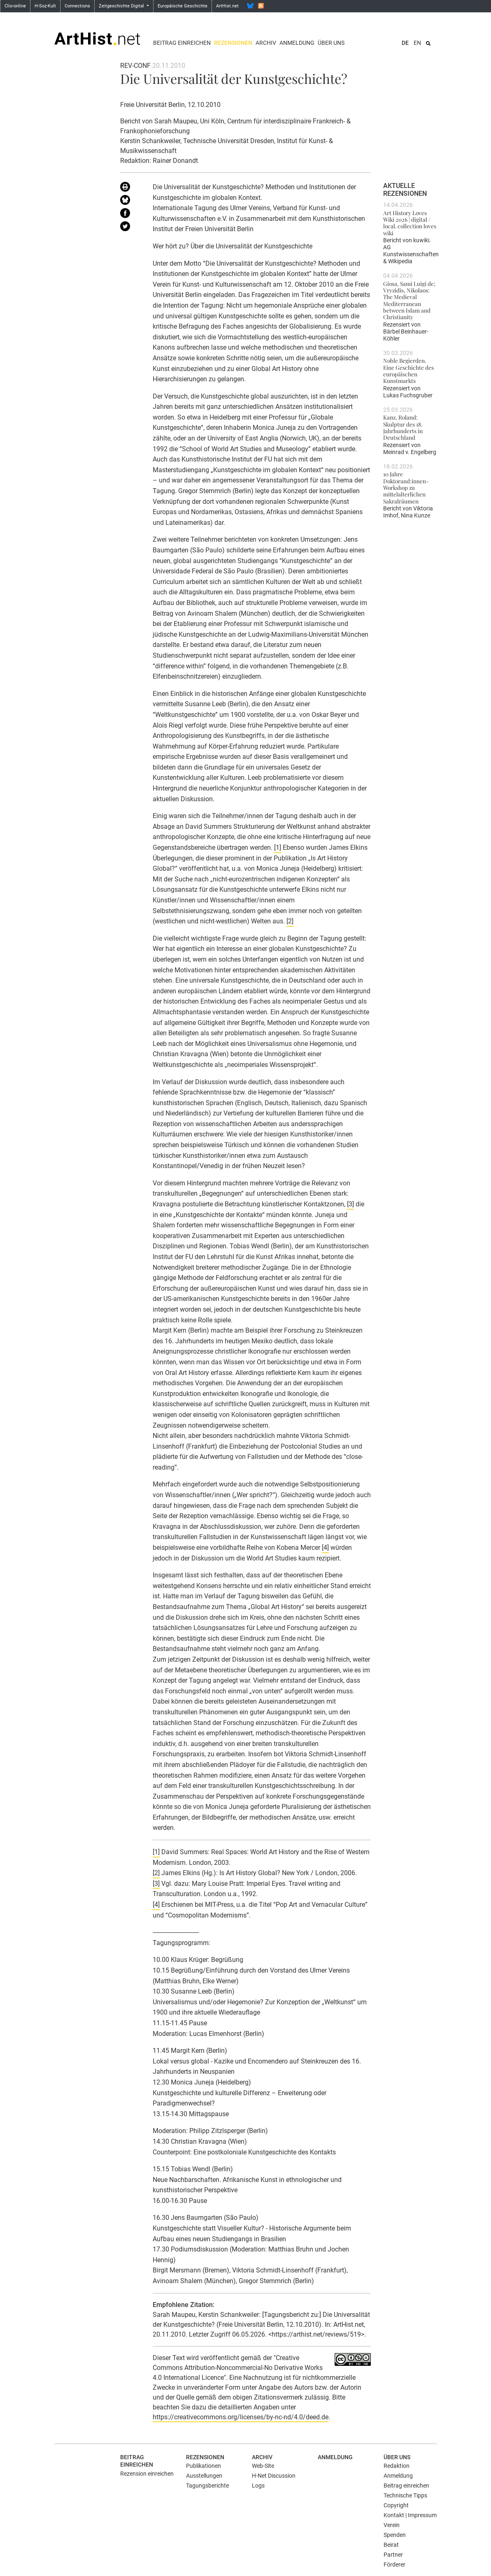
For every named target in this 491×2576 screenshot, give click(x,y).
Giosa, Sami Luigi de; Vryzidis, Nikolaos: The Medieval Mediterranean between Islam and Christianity (409, 300)
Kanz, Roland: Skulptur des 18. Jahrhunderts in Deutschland (403, 427)
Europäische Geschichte (182, 6)
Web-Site (263, 2465)
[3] (350, 1204)
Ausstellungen (204, 2475)
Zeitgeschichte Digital (122, 6)
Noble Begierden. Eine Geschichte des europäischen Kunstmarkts (408, 370)
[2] (289, 921)
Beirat (391, 2544)
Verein (392, 2525)
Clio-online (15, 6)
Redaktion (397, 2465)
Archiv (266, 42)
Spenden (395, 2535)
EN (417, 42)
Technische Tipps (405, 2495)
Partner (393, 2554)
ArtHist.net (227, 6)
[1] (277, 847)
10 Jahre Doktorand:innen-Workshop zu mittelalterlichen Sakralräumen (406, 487)
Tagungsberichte (207, 2485)
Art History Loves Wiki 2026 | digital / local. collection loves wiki (409, 223)
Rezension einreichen (147, 2473)
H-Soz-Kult (45, 6)
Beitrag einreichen (182, 42)
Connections (77, 6)
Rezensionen (233, 42)
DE (405, 42)
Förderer (394, 2564)
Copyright (396, 2505)
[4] (325, 1547)
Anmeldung (296, 42)
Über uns (331, 42)
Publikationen (203, 2465)
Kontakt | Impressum (410, 2515)
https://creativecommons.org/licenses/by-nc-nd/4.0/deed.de (240, 2417)
